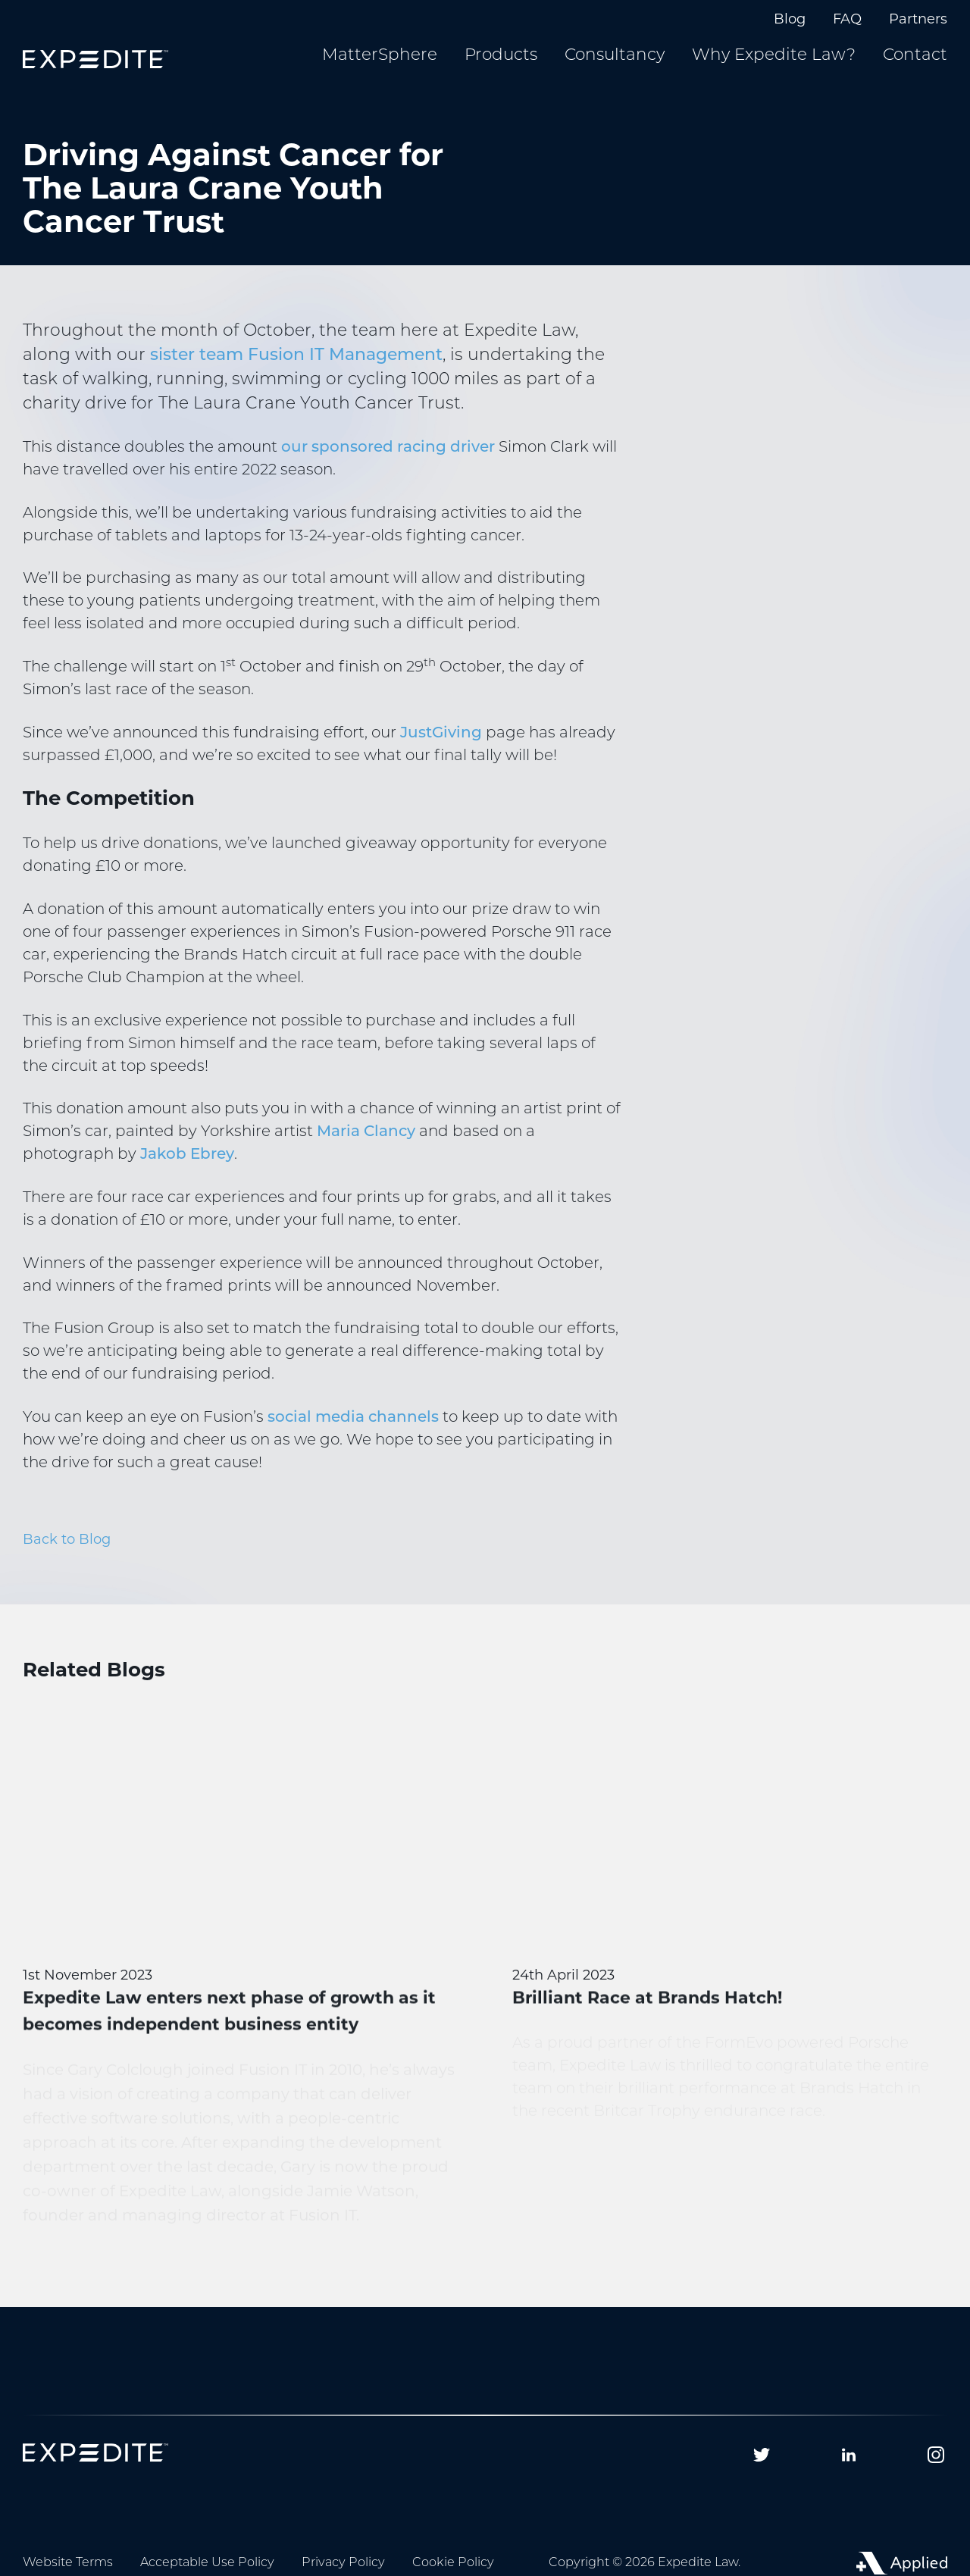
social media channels (353, 1418)
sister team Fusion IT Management (296, 356)
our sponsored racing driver (388, 447)
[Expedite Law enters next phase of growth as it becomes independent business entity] (240, 1980)
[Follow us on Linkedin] (848, 2454)
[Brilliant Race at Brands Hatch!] (729, 1928)
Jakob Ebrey (187, 1155)
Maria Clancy (366, 1132)
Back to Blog (67, 1539)
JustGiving (441, 733)
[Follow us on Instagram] (936, 2454)
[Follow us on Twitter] (761, 2454)
